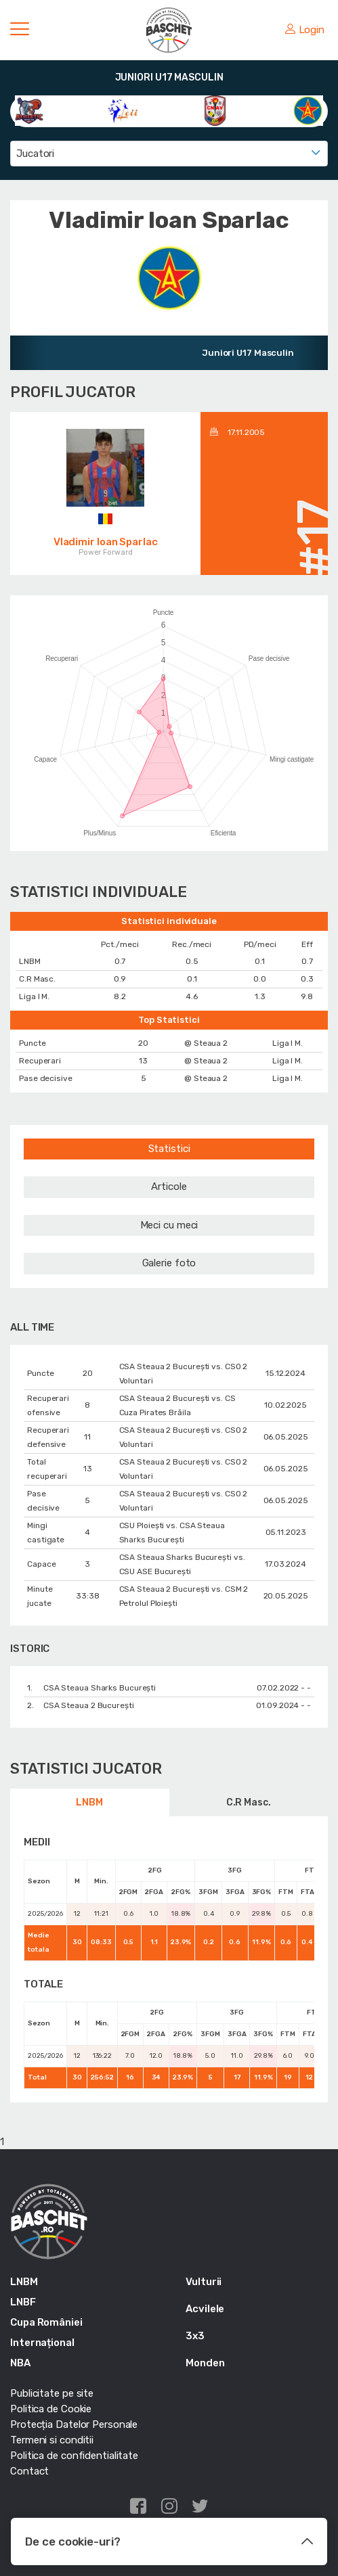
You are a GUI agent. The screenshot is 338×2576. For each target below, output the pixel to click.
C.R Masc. (248, 1802)
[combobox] (169, 153)
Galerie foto (169, 1263)
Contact (29, 2471)
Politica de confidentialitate (74, 2456)
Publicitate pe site (51, 2393)
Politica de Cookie (50, 2409)
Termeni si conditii (51, 2440)
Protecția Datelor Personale (74, 2424)
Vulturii (203, 2282)
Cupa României (46, 2322)
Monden (205, 2363)
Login (304, 30)
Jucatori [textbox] (35, 153)
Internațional (42, 2343)
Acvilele (205, 2309)
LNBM (89, 1802)
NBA (20, 2363)
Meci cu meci (169, 1225)
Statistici (169, 1149)
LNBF (23, 2302)
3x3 (195, 2336)
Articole (168, 1186)
